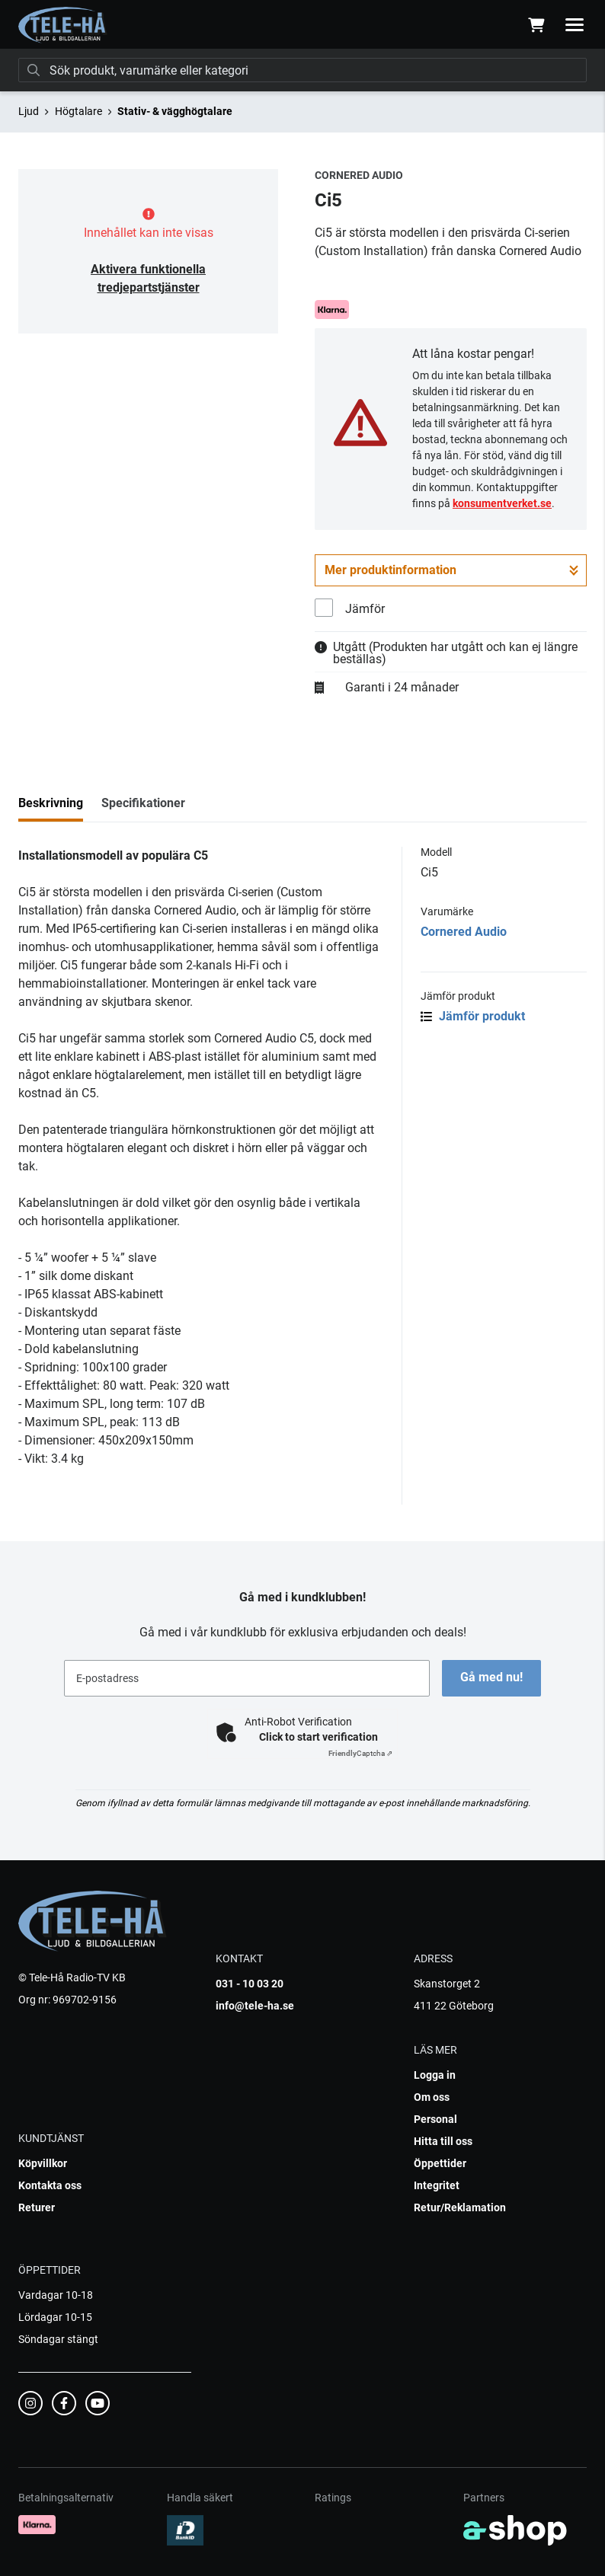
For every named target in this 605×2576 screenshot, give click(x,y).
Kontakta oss (50, 2185)
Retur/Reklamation (460, 2207)
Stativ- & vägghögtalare (174, 111)
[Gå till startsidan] (62, 25)
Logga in (435, 2075)
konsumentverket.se (502, 503)
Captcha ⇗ (360, 1753)
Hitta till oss (443, 2141)
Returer (36, 2207)
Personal (435, 2119)
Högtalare (78, 111)
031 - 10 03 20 (249, 1983)
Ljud (28, 111)
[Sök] (302, 70)
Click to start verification (318, 1737)
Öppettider (440, 2163)
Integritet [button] (436, 2185)
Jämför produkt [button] (473, 1016)
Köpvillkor (42, 2163)
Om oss (432, 2097)
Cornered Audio (464, 931)
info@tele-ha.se (255, 2006)
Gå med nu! (491, 1677)
